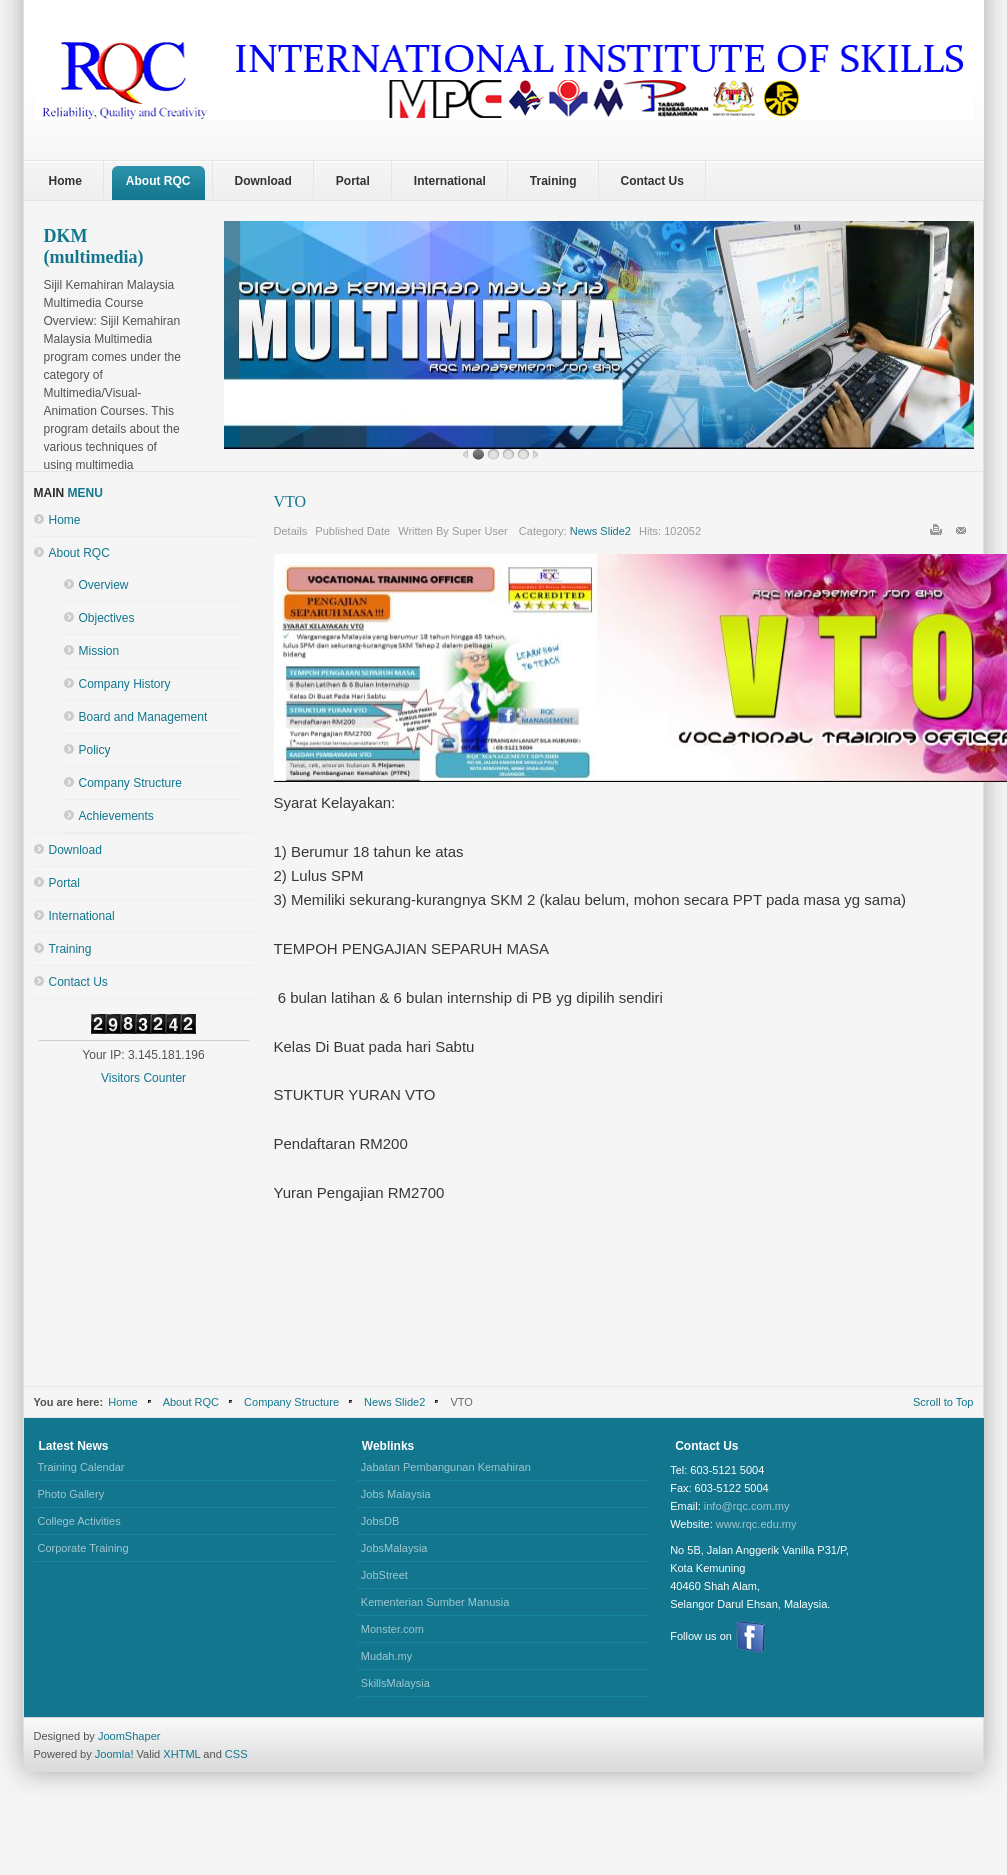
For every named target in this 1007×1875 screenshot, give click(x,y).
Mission (99, 651)
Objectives (107, 618)
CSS (236, 1754)
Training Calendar (81, 1467)
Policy (95, 750)
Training (70, 949)
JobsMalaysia (394, 1548)
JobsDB (380, 1521)
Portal (64, 883)
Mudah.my (386, 1656)
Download (75, 850)
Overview (104, 585)
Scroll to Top (943, 1402)
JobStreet (384, 1575)
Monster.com (392, 1629)
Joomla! (113, 1754)
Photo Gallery (71, 1494)
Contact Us (78, 982)
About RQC (79, 553)
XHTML (181, 1754)
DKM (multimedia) (94, 246)
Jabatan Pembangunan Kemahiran (446, 1467)
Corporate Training (83, 1548)
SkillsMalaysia (395, 1683)
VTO (290, 501)
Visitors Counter (143, 1078)
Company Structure (130, 783)
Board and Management (143, 717)
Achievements (116, 816)
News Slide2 (600, 531)
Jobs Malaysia (396, 1494)
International (82, 916)
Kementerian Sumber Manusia (435, 1602)
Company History (125, 684)
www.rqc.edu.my (756, 1524)
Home (65, 520)
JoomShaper (129, 1736)
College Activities (79, 1521)
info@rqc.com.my (747, 1506)
